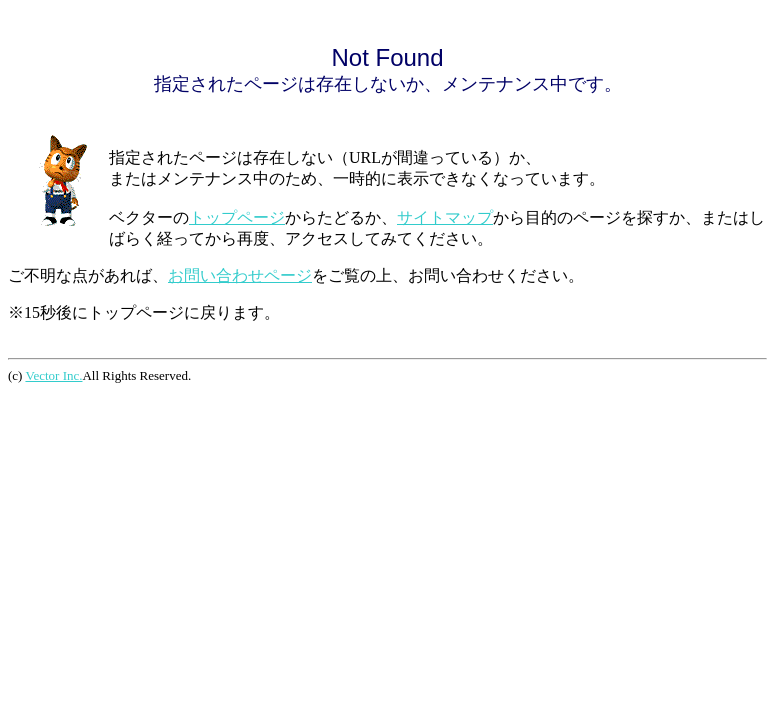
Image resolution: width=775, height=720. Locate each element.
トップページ (237, 217)
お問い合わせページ (240, 275)
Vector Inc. (53, 375)
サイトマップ (445, 217)
